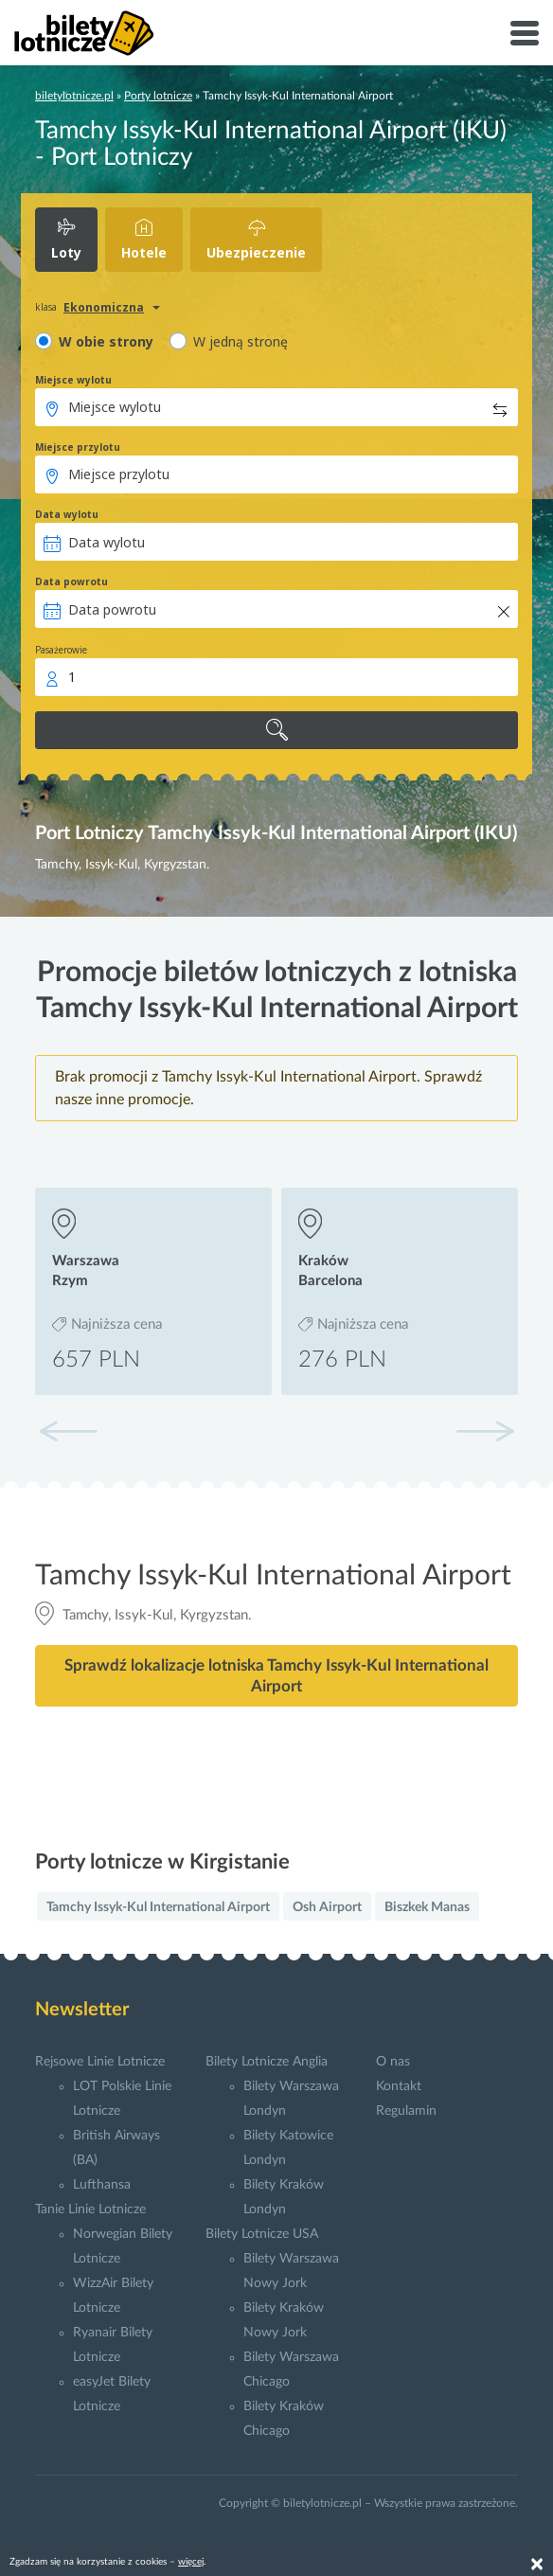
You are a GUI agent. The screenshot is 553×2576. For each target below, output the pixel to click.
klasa (46, 306)
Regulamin (406, 2111)
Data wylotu (66, 514)
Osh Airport (327, 1907)
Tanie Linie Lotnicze (90, 2209)
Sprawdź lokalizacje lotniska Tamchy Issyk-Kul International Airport (276, 1675)
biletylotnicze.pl (74, 95)
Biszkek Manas (427, 1907)
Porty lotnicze (158, 95)
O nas (393, 2061)
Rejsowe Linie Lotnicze (100, 2061)
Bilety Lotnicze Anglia (266, 2061)
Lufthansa (102, 2184)
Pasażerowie (61, 649)
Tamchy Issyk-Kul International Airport (158, 1907)
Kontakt (398, 2086)
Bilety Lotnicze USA (261, 2234)
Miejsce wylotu (73, 379)
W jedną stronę (240, 341)
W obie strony (106, 341)
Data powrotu (71, 581)
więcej (191, 2562)
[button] (485, 1431)
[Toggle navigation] (524, 33)
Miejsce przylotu (77, 447)
